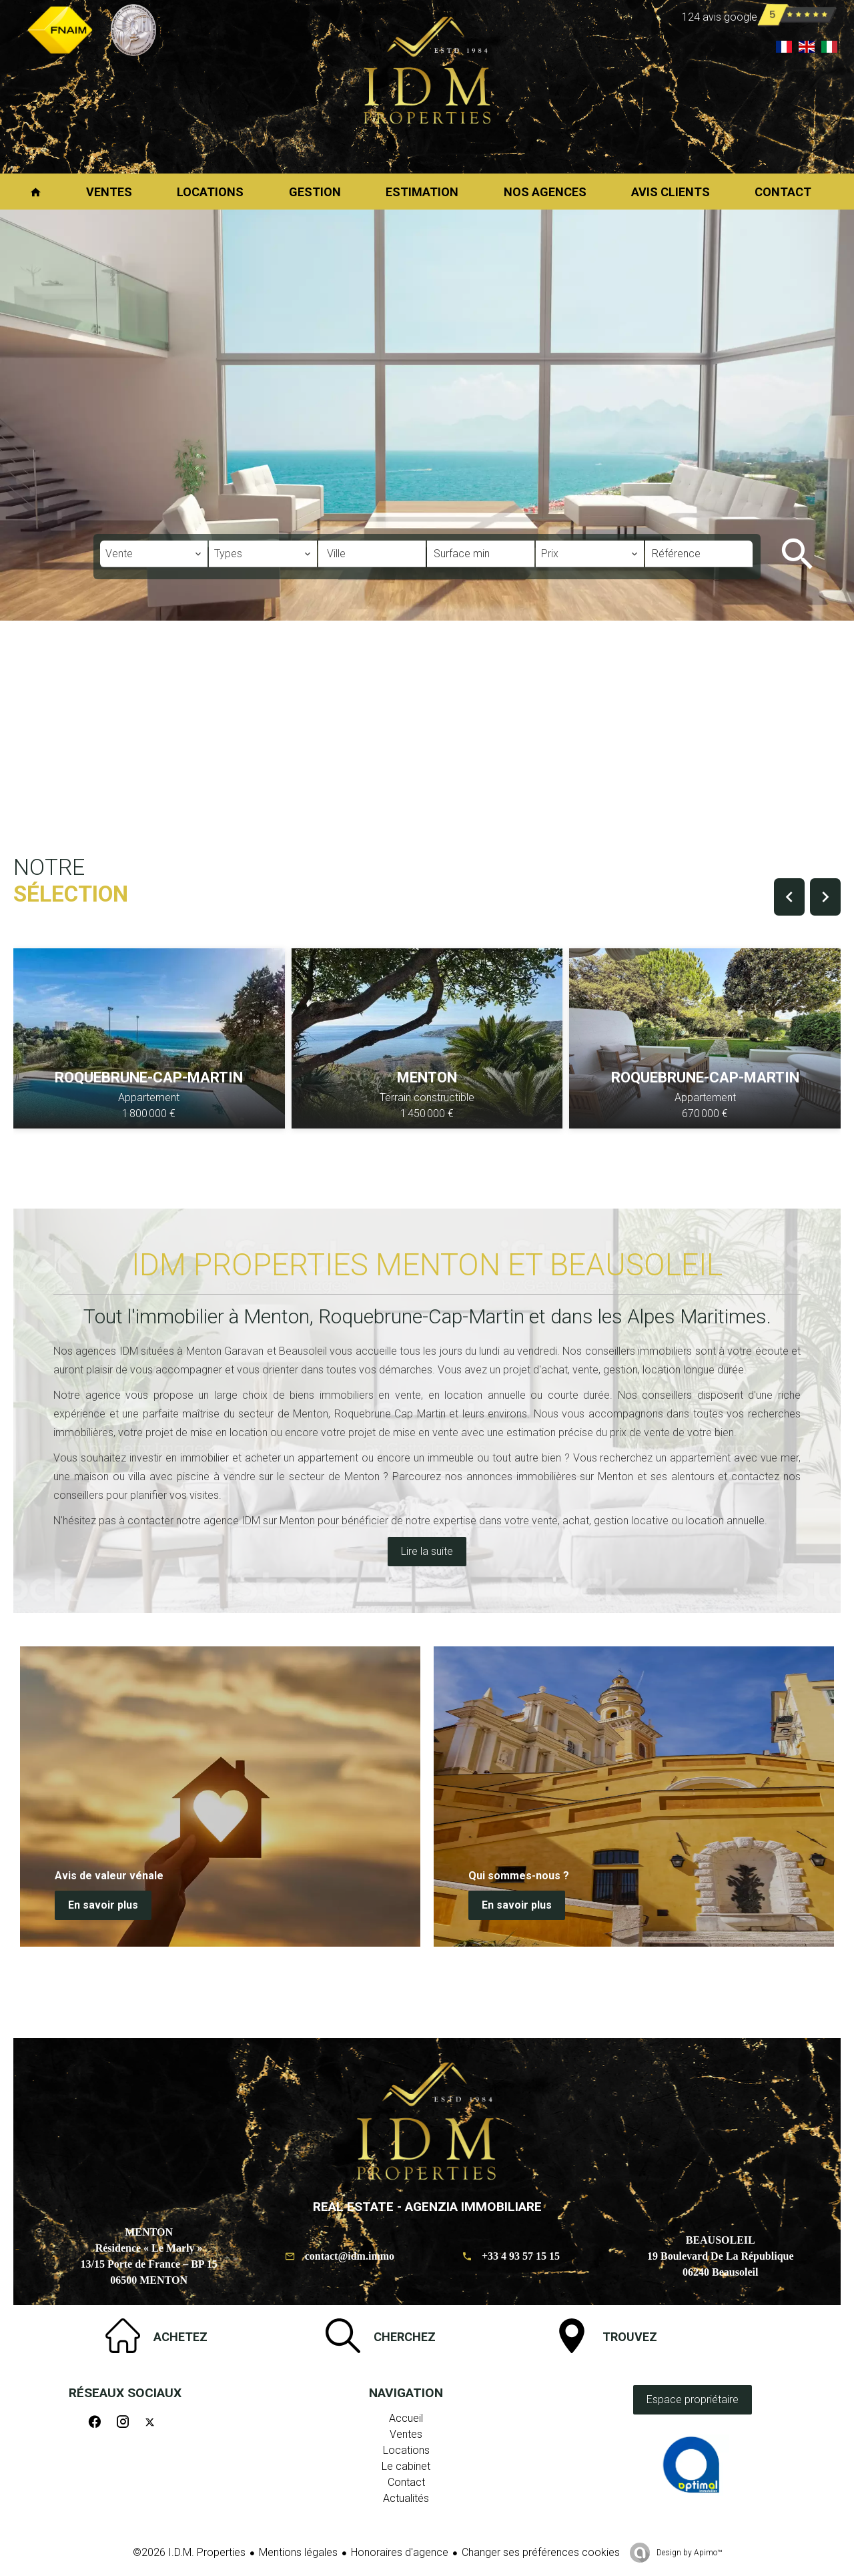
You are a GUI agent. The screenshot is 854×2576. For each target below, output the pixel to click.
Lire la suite (427, 1551)
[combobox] (153, 554)
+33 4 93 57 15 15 (521, 2256)
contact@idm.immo (349, 2256)
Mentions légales (298, 2552)
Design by (688, 2552)
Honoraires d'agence (399, 2552)
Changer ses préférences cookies (541, 2552)
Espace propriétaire (693, 2399)
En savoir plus (103, 1905)
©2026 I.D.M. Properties (189, 2552)
